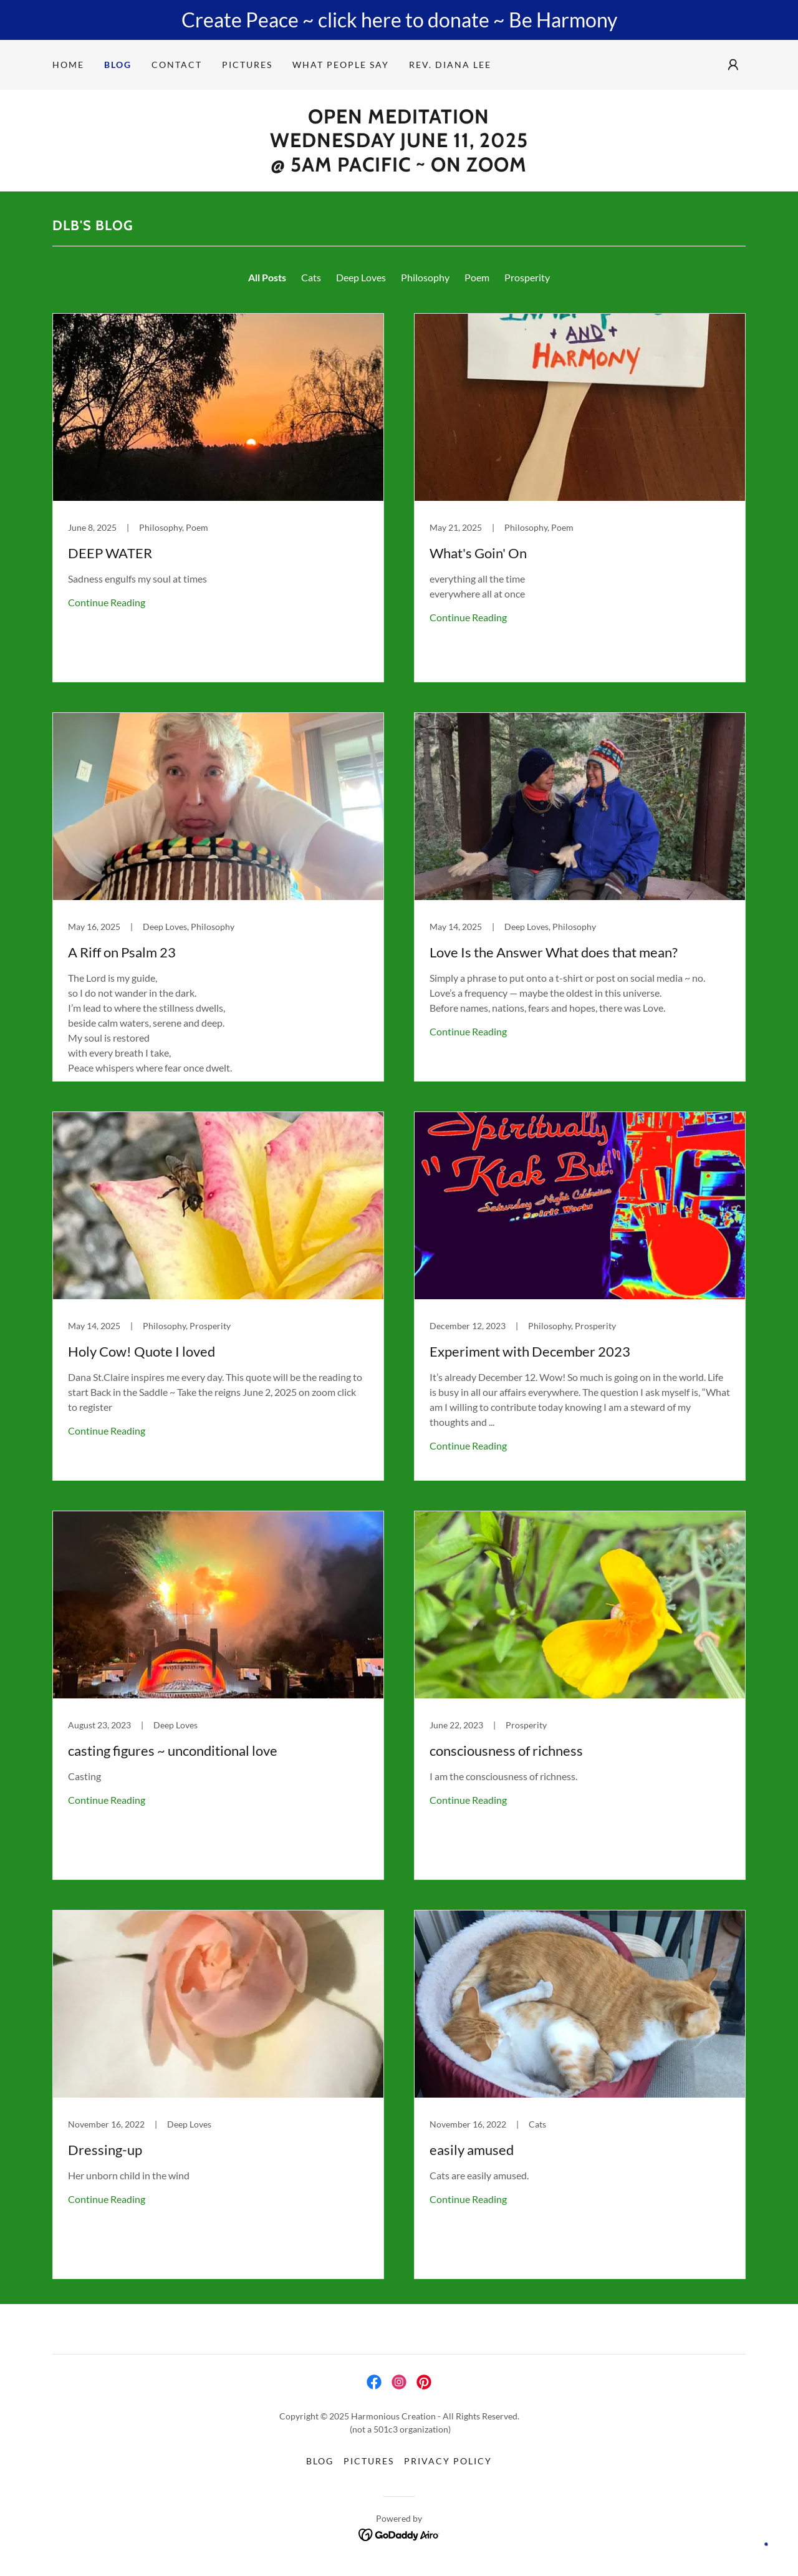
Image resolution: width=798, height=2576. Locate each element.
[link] (218, 497)
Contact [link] (176, 64)
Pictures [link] (247, 64)
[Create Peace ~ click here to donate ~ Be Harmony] (399, 20)
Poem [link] (476, 277)
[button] (733, 64)
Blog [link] (118, 64)
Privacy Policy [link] (448, 2461)
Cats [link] (311, 277)
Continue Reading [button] (106, 602)
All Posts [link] (267, 277)
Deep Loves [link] (361, 277)
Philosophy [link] (425, 277)
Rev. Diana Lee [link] (450, 64)
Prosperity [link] (527, 277)
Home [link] (68, 64)
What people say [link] (340, 64)
